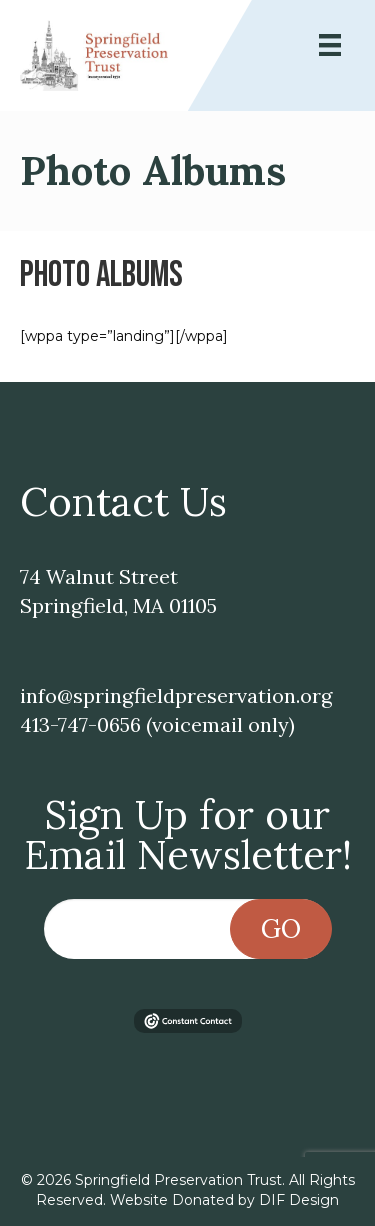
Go (281, 928)
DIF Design (299, 1200)
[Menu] (330, 45)
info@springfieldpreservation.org (176, 695)
